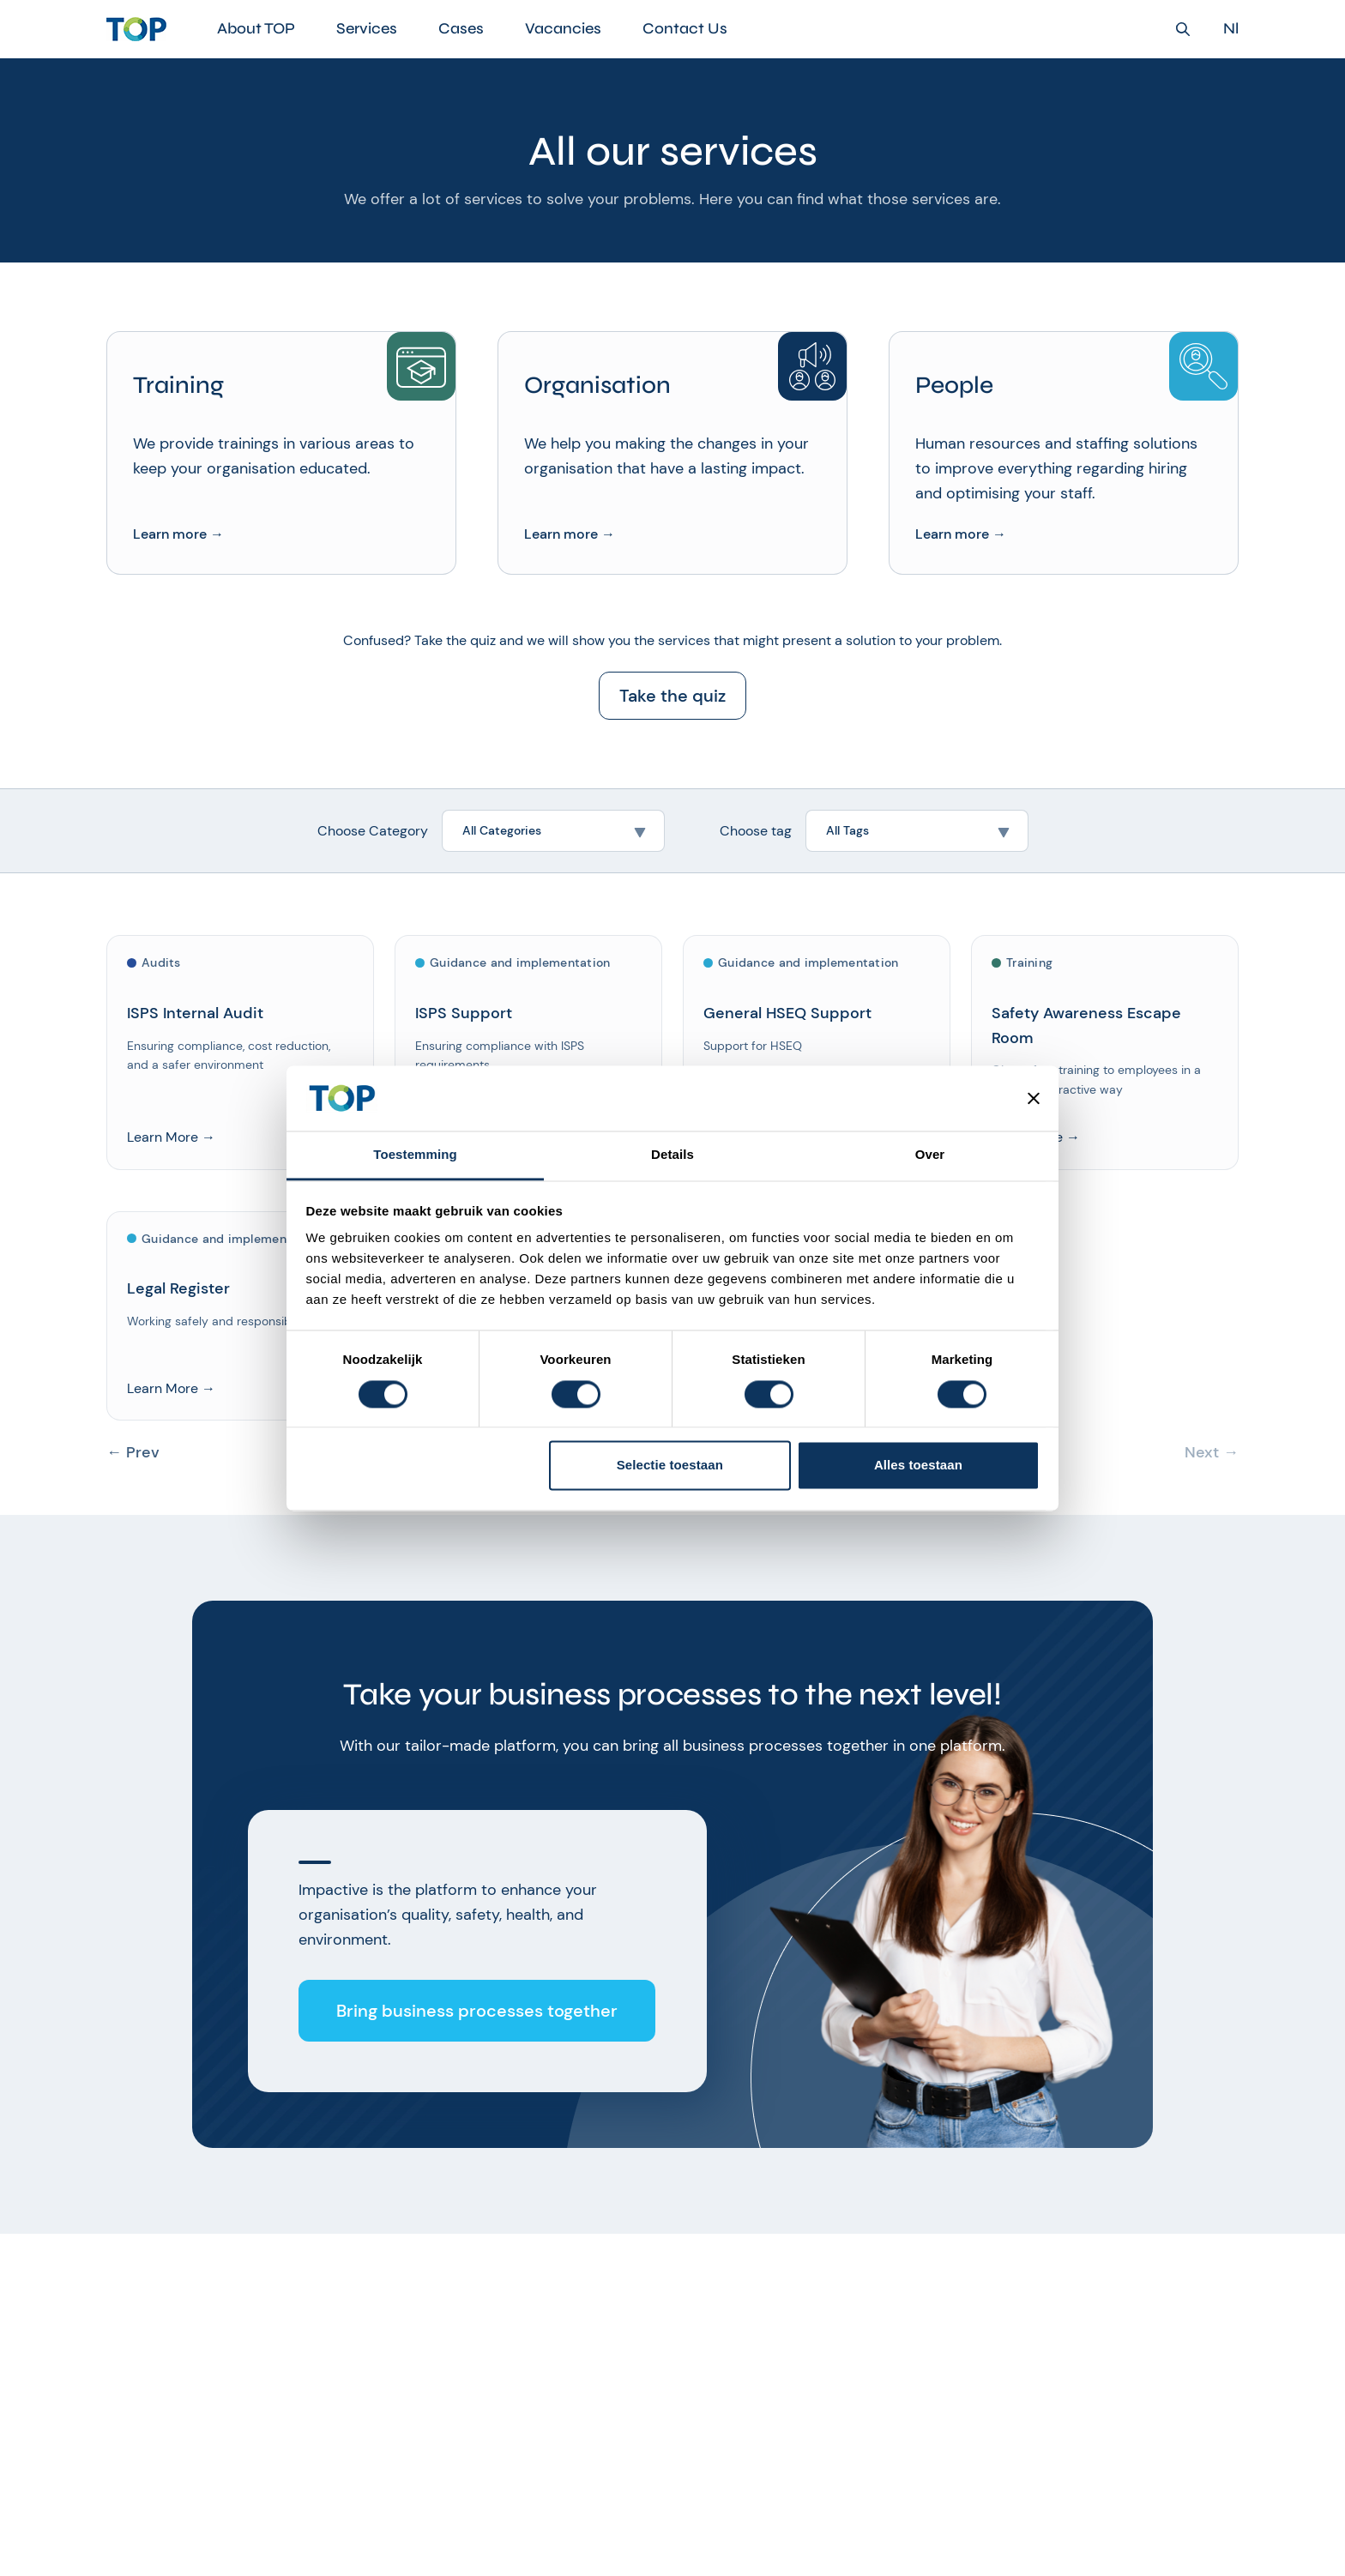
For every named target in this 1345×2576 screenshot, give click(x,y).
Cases (461, 28)
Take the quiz (672, 696)
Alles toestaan (918, 1465)
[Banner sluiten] (1034, 1098)
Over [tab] (930, 1155)
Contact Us (684, 28)
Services (366, 28)
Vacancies (563, 28)
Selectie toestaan (670, 1465)
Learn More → (171, 1137)
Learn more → (178, 534)
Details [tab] (672, 1155)
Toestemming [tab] (415, 1155)
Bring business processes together (477, 2011)
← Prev (133, 1453)
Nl (1231, 29)
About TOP (256, 28)
